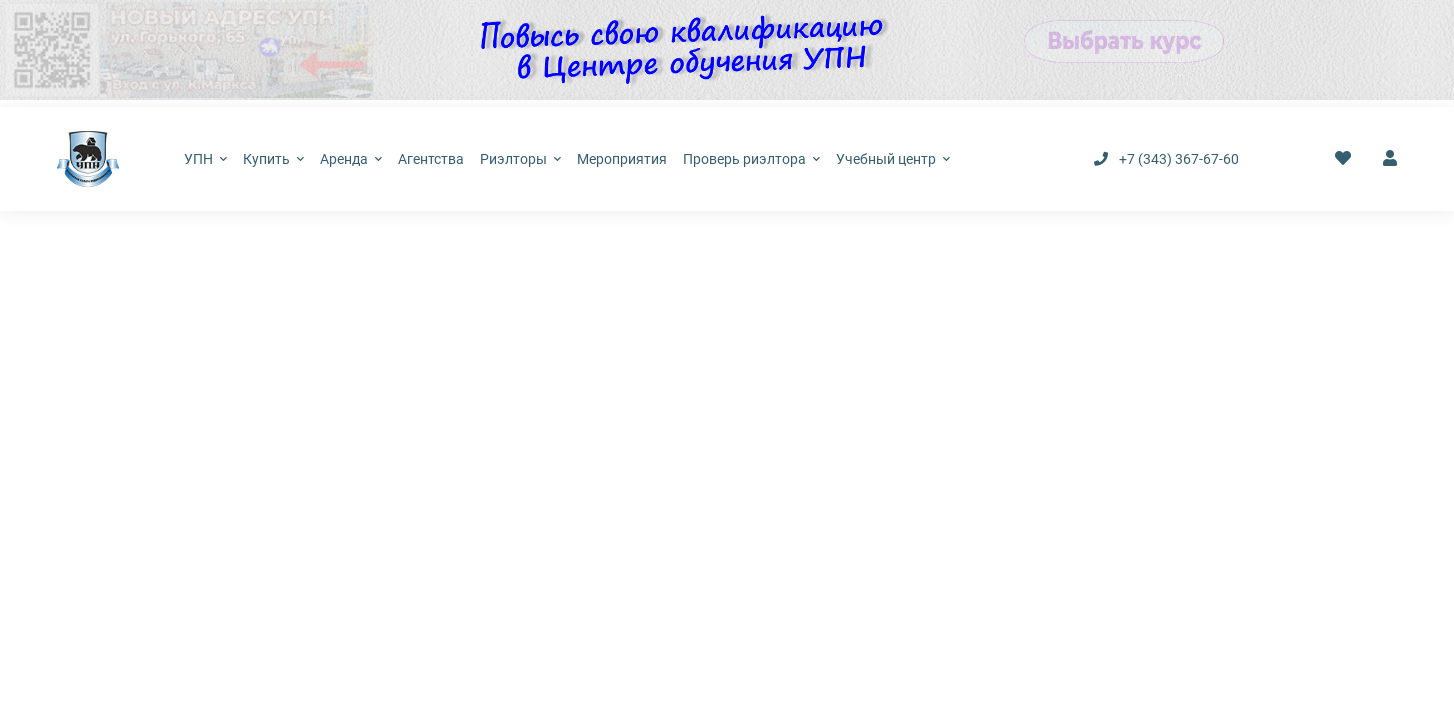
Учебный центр (893, 159)
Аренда (351, 159)
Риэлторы (520, 159)
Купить (273, 159)
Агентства (431, 159)
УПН (205, 159)
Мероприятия (622, 159)
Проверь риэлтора (751, 159)
